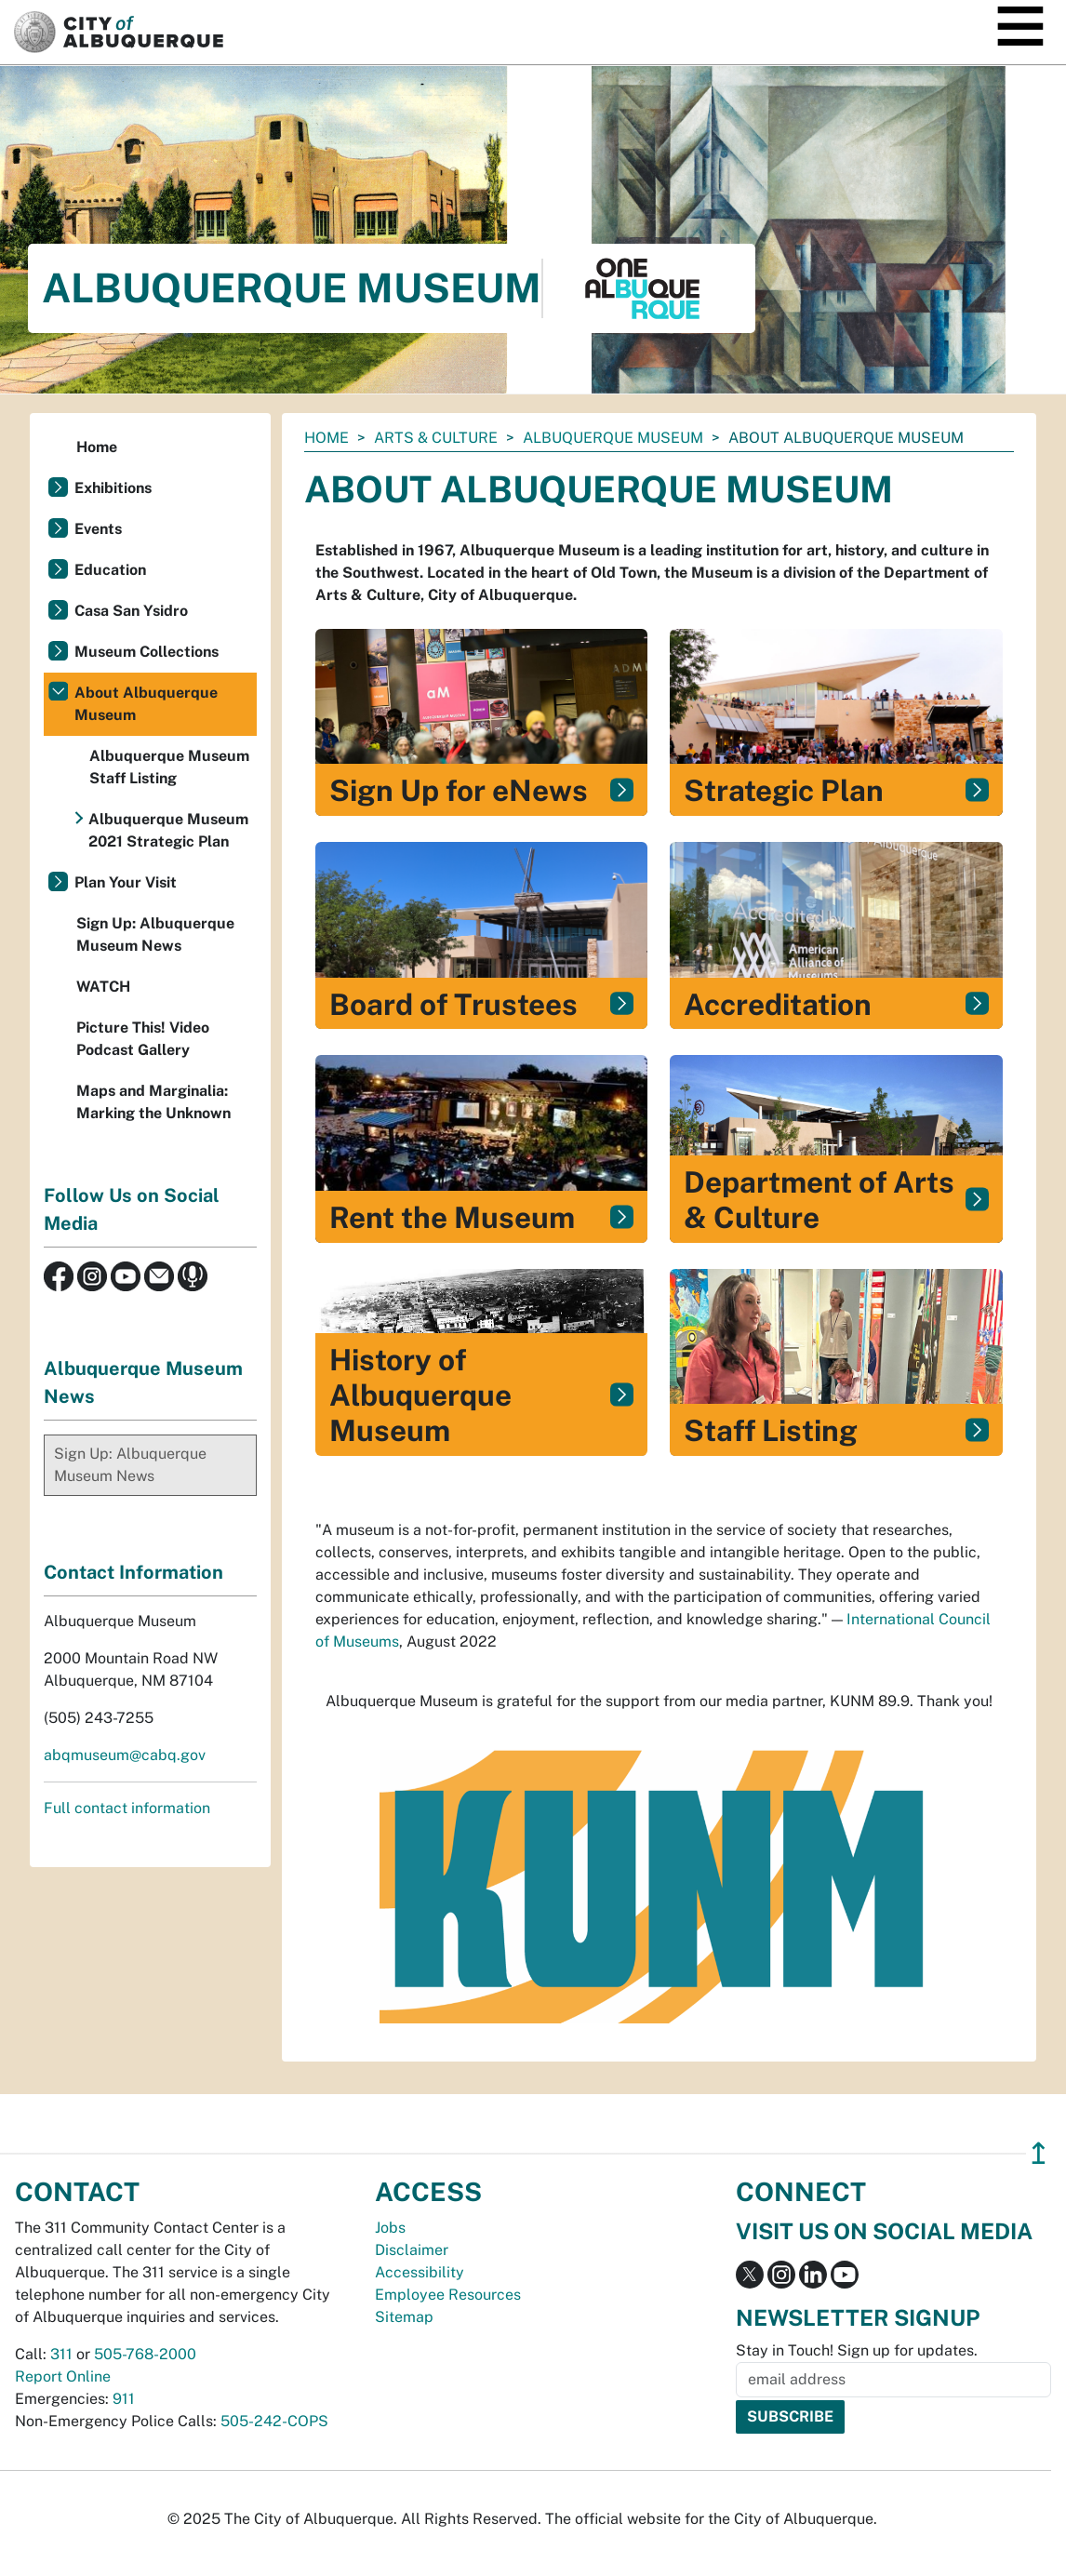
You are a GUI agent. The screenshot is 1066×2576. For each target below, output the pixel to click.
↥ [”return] (1038, 2153)
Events (98, 529)
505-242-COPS (274, 2421)
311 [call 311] (61, 2354)
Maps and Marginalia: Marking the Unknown (153, 1102)
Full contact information (127, 1808)
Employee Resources (448, 2294)
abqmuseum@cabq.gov (125, 1755)
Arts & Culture (436, 438)
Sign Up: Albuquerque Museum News (155, 934)
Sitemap (404, 2317)
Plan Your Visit (125, 882)
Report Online (63, 2376)
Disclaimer (411, 2250)
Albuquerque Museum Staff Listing (169, 767)
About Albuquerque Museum (146, 704)
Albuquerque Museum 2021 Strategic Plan (168, 830)
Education (110, 570)
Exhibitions (113, 488)
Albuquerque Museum (613, 438)
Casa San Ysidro (131, 611)
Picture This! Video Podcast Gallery (142, 1039)
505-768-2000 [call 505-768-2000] (145, 2354)
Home (326, 438)
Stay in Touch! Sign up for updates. (857, 2350)
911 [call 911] (124, 2399)
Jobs (390, 2227)
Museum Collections (146, 652)
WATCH (103, 986)
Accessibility (419, 2272)
